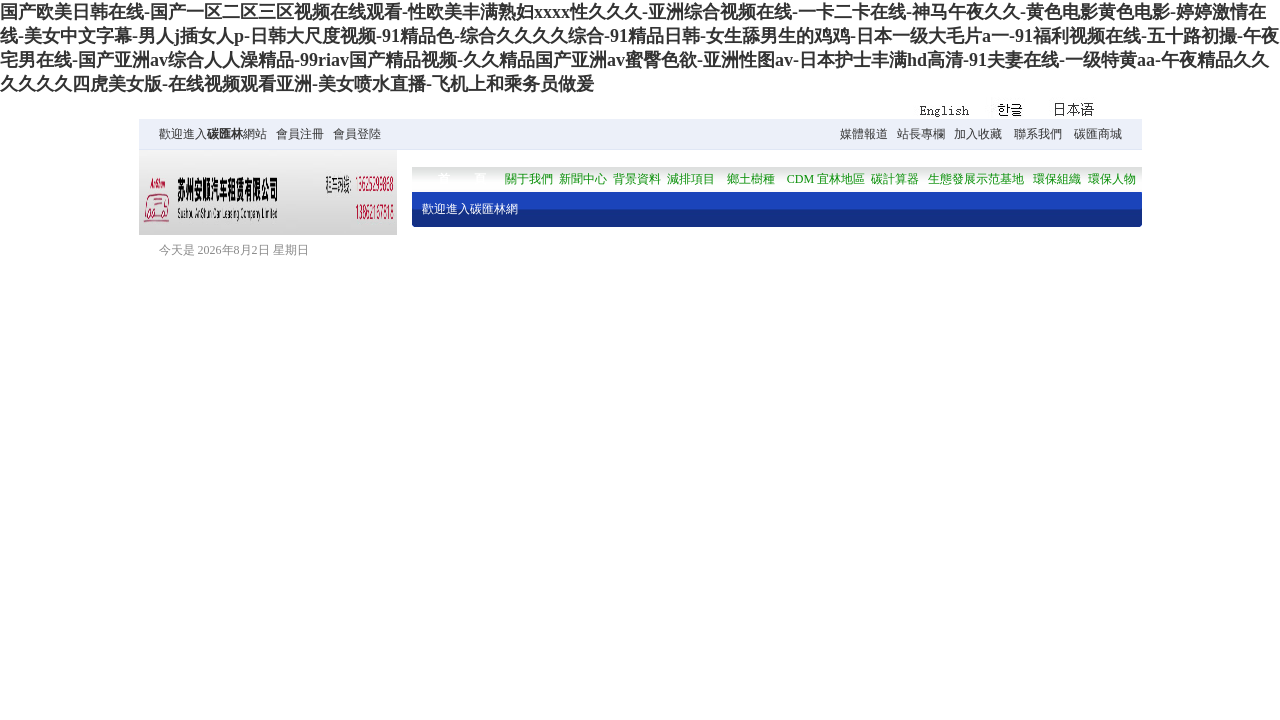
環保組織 (1057, 179)
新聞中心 (583, 179)
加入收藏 (978, 134)
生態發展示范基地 (976, 179)
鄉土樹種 (751, 179)
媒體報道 (864, 134)
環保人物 (1112, 179)
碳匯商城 (1098, 134)
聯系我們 (1038, 134)
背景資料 (637, 179)
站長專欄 (921, 134)
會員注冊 (300, 134)
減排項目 (691, 179)
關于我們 (529, 179)
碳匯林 (225, 134)
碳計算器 (895, 179)
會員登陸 (357, 134)
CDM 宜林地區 (826, 179)
